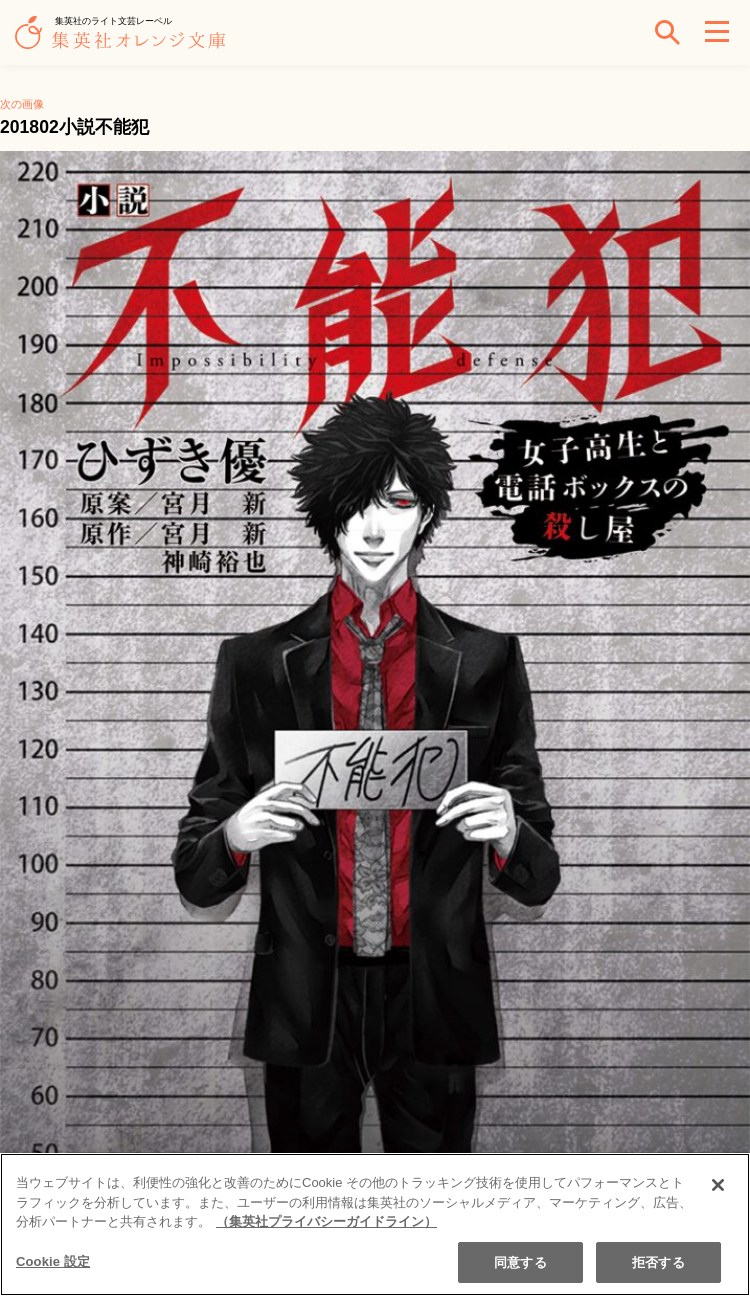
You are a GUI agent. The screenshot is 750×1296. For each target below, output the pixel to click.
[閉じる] (718, 1189)
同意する (520, 1265)
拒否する (658, 1265)
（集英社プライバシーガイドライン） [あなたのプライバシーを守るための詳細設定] (326, 1225)
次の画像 (22, 104)
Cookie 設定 (53, 1264)
